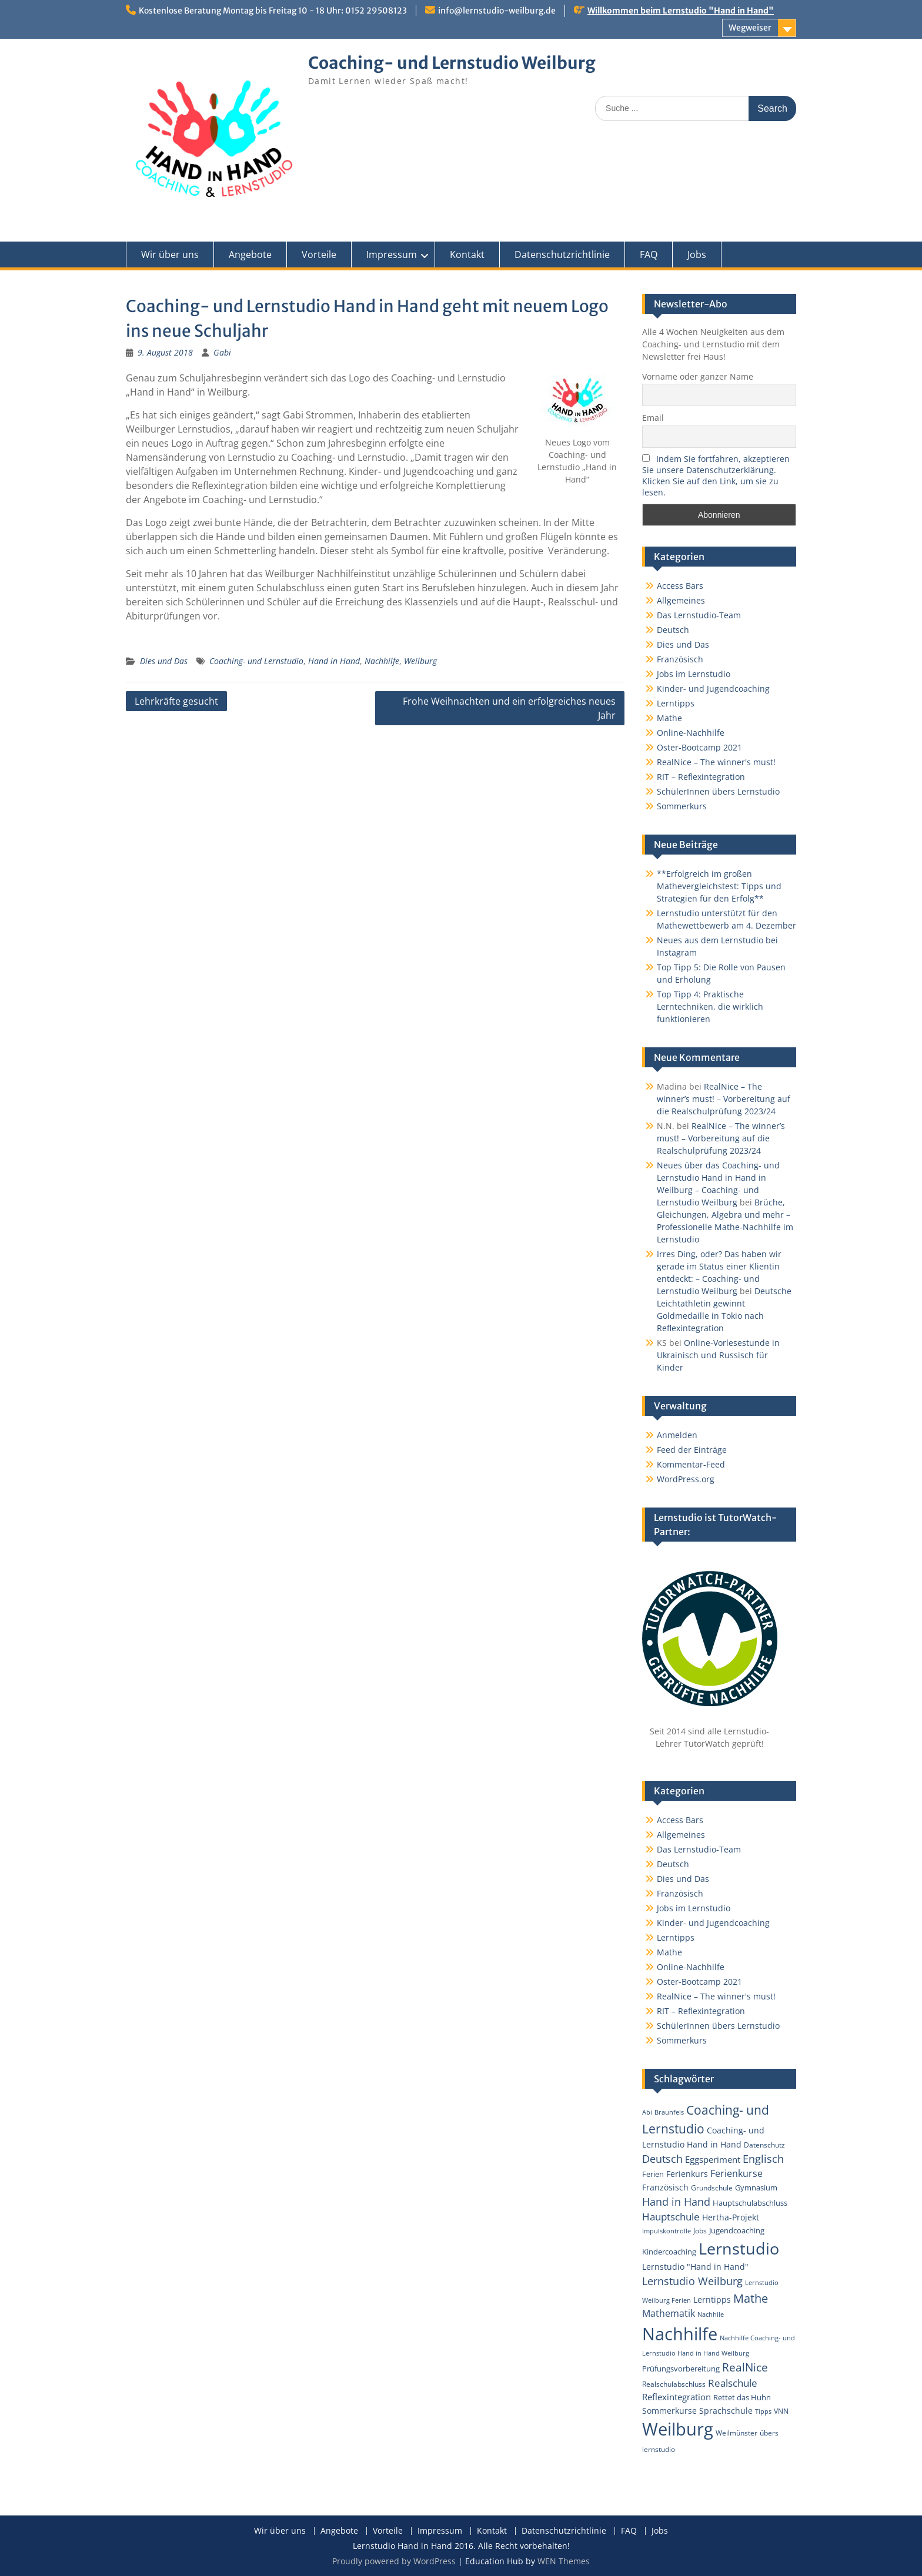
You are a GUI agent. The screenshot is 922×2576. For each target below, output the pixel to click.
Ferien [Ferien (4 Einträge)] (653, 2174)
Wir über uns (170, 254)
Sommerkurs (682, 806)
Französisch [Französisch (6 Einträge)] (665, 2187)
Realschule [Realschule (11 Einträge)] (732, 2383)
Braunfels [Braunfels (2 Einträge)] (669, 2112)
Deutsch (673, 629)
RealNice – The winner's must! (716, 762)
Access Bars (680, 585)
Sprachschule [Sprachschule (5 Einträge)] (726, 2410)
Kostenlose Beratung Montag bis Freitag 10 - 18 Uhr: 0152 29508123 (273, 10)
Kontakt (467, 254)
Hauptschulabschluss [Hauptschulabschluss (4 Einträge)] (750, 2203)
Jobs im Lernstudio (693, 673)
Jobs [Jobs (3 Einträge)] (700, 2230)
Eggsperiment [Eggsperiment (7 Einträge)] (712, 2159)
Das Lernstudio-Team (699, 615)
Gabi (222, 352)
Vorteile (319, 254)
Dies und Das (164, 660)
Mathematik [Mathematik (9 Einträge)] (668, 2313)
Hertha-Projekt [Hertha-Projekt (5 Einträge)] (730, 2217)
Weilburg (420, 660)
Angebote (250, 254)
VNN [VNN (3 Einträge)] (781, 2411)
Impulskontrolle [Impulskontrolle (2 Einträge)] (666, 2231)
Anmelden (677, 1435)
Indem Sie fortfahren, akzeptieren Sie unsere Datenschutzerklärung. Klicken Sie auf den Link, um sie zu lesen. (716, 475)
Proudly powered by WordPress (394, 2561)
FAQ (648, 254)
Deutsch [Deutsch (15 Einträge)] (662, 2159)
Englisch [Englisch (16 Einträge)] (763, 2158)
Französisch (680, 659)
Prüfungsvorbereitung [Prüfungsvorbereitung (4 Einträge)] (681, 2368)
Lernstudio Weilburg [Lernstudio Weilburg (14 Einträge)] (692, 2281)
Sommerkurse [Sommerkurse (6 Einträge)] (669, 2410)
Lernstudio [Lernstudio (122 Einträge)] (739, 2248)
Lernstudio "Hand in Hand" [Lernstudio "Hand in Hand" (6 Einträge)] (695, 2266)
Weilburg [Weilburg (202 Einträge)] (677, 2429)
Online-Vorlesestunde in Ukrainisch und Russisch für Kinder (718, 1355)
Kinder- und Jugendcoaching (713, 688)
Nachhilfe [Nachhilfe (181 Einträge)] (679, 2333)
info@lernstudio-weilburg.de (497, 10)
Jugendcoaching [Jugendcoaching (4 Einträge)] (736, 2230)
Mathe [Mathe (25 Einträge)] (750, 2298)
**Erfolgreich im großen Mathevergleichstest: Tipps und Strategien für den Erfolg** (719, 886)
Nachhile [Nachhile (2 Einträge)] (710, 2314)
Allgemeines (681, 600)
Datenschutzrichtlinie (562, 254)
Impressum (391, 254)
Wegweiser (750, 27)
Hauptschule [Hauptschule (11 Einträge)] (671, 2216)
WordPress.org (685, 1479)
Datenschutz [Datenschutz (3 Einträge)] (764, 2144)
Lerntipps (675, 703)
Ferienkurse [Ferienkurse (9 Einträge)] (736, 2173)
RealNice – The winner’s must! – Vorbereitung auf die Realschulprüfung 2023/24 (723, 1099)
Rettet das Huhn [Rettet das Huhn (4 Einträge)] (742, 2397)
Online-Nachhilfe (690, 732)
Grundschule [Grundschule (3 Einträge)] (712, 2187)
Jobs (696, 254)
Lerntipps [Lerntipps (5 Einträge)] (712, 2299)
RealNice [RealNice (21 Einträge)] (745, 2367)
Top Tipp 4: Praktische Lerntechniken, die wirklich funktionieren (710, 1006)
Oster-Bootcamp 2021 (699, 747)
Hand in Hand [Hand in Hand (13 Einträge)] (676, 2202)
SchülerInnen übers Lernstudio (718, 791)
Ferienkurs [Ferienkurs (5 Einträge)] (687, 2173)
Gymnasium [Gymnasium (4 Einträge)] (756, 2187)
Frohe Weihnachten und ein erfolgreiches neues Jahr (509, 708)
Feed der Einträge (692, 1449)
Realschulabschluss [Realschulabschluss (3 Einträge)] (674, 2384)
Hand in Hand (334, 660)
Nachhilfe (382, 660)
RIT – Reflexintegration (701, 776)
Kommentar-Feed (691, 1464)
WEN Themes (563, 2561)
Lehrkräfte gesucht (176, 701)
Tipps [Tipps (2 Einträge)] (763, 2411)
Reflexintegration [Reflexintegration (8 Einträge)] (676, 2396)
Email (653, 417)
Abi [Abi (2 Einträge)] (647, 2112)
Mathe (669, 717)
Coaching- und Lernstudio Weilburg (452, 62)
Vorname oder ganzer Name (697, 376)
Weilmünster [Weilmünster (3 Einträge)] (736, 2432)
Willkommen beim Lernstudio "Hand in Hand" (680, 10)
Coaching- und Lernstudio (256, 660)
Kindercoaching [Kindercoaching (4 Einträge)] (669, 2251)
